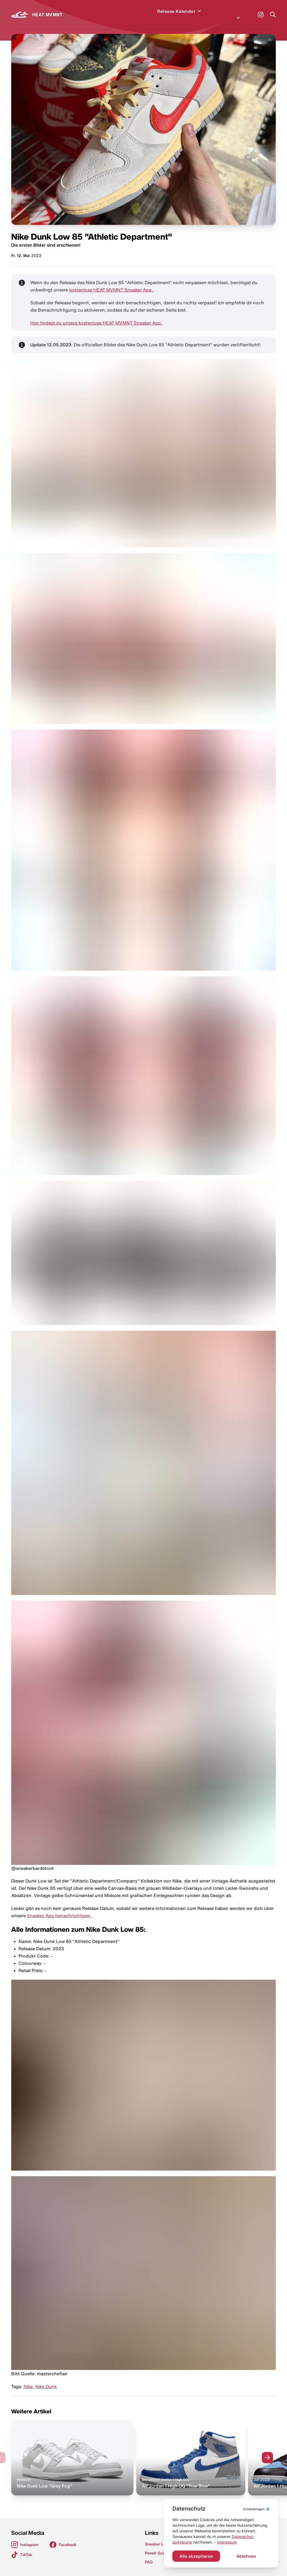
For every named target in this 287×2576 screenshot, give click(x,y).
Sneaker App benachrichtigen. (59, 1909)
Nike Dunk (46, 2380)
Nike (28, 2380)
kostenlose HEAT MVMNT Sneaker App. (111, 283)
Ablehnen (246, 2556)
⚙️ (256, 2509)
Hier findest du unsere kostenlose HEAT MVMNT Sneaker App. (96, 316)
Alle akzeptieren (196, 2556)
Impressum (227, 2542)
